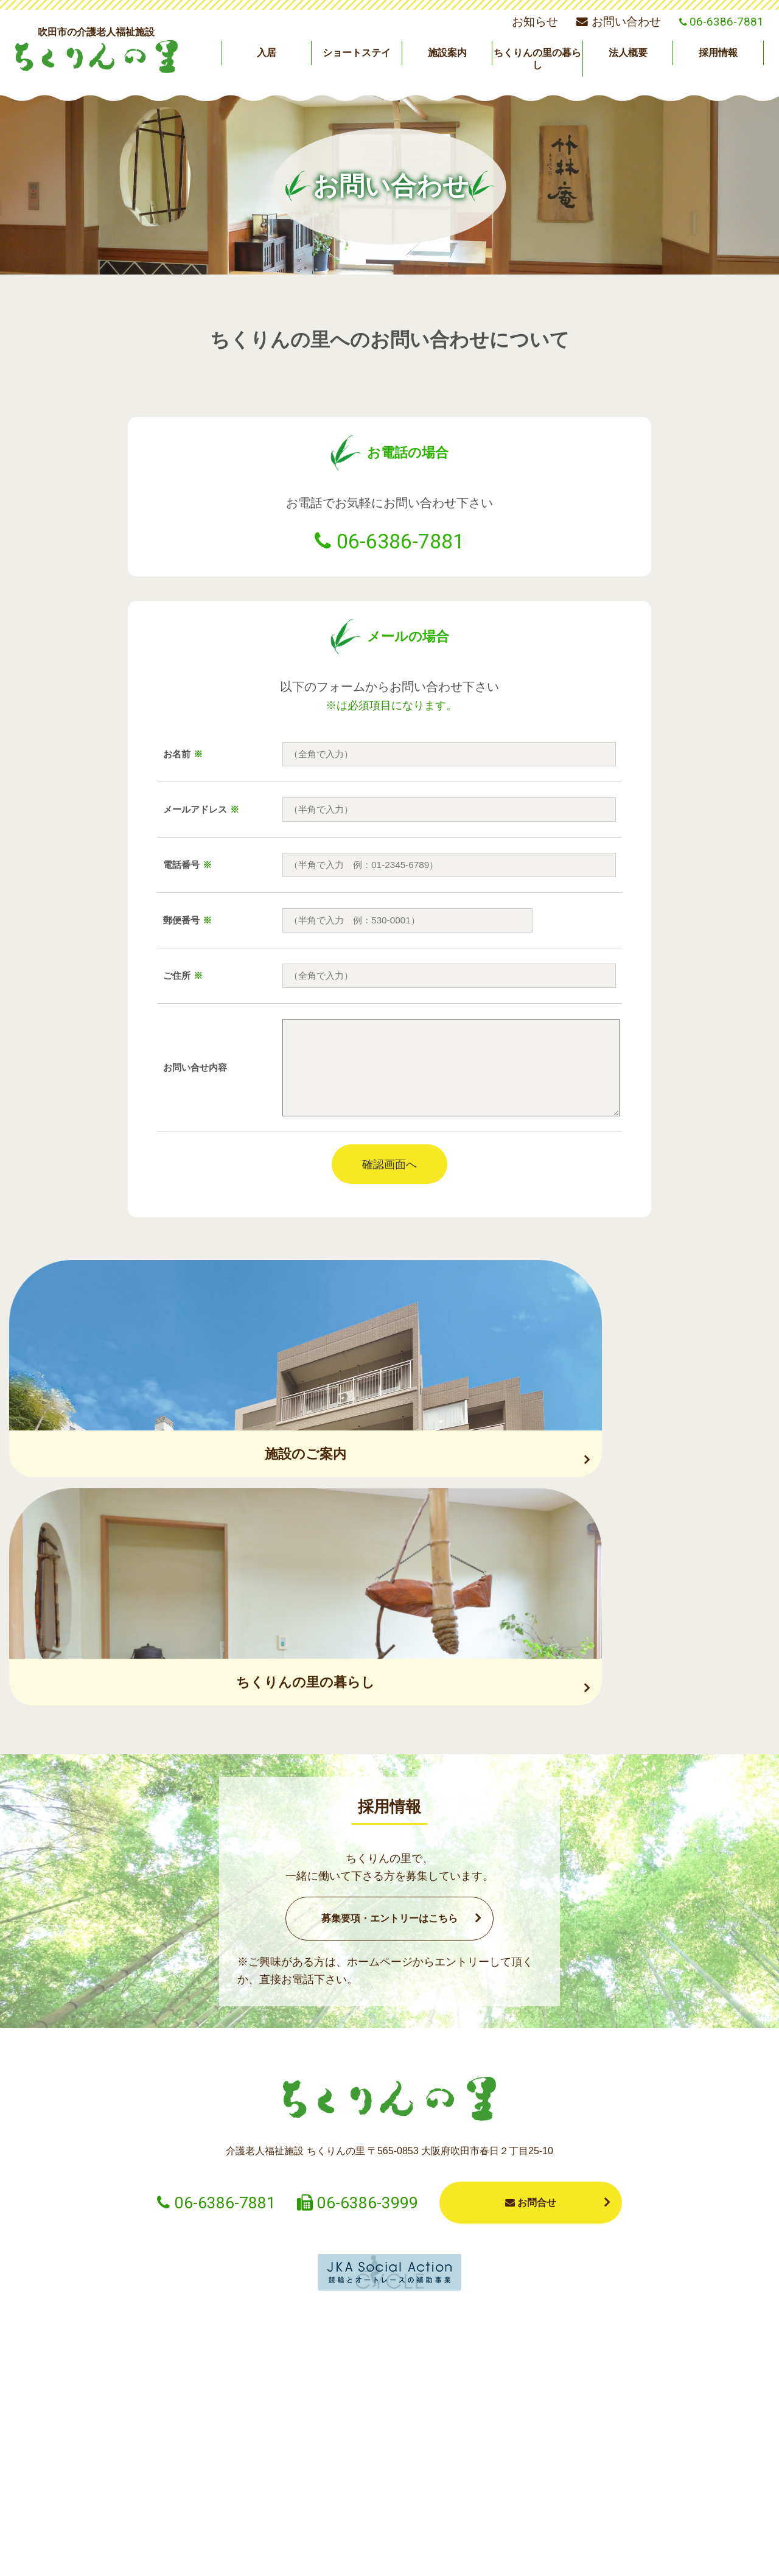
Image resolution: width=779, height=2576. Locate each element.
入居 (266, 52)
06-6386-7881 (400, 541)
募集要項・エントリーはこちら (389, 1703)
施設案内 (447, 52)
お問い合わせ (618, 21)
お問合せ (530, 1987)
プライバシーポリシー (542, 2552)
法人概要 (628, 52)
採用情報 (718, 52)
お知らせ (535, 21)
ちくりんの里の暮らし (537, 58)
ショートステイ (357, 52)
